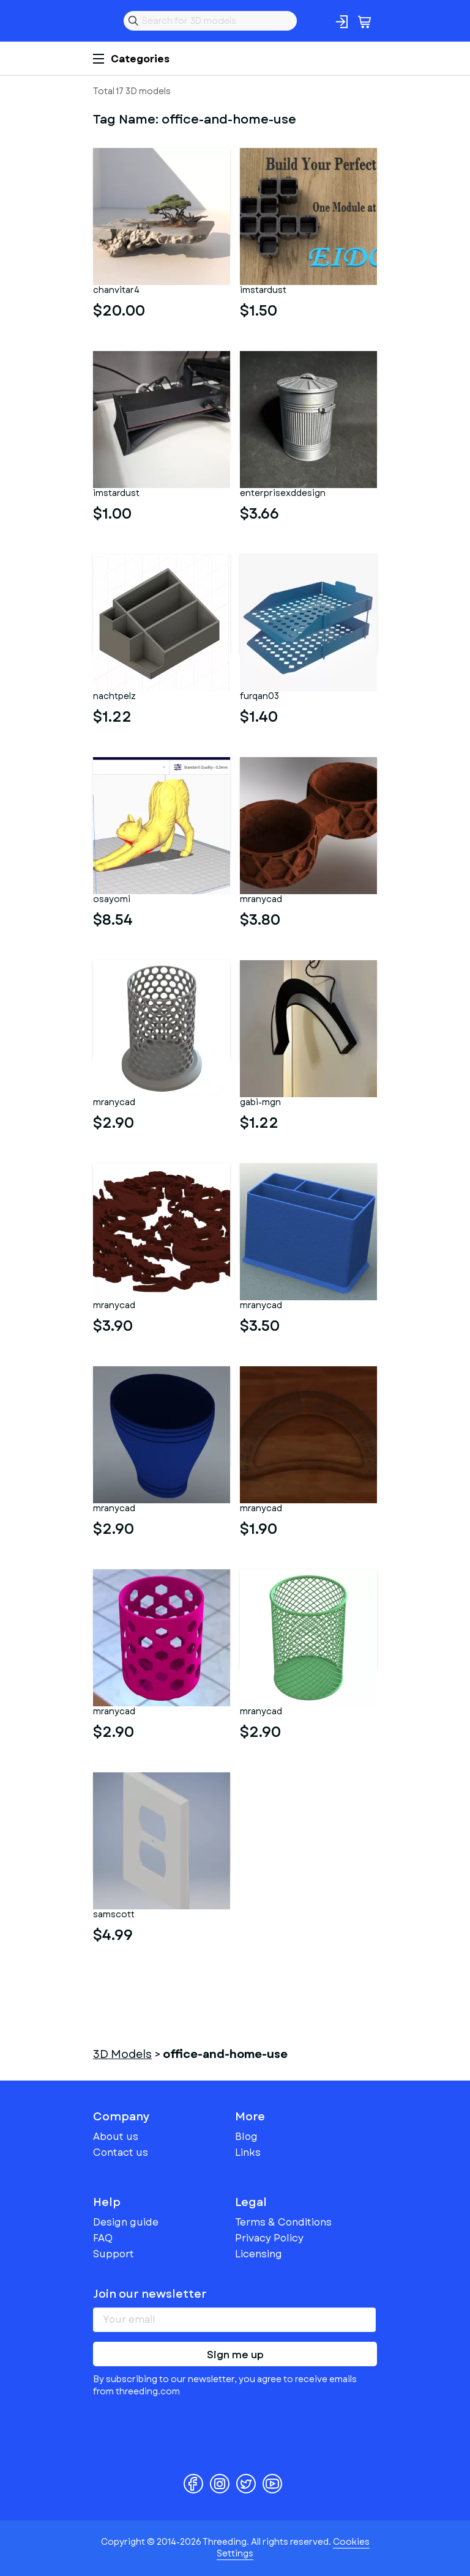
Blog (246, 2137)
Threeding (103, 21)
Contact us (120, 2152)
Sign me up (235, 2355)
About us (115, 2137)
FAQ (103, 2238)
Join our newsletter (150, 2294)
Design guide (126, 2222)
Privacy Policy (269, 2238)
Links (248, 2152)
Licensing (258, 2254)
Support (113, 2254)
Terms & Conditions (283, 2222)
